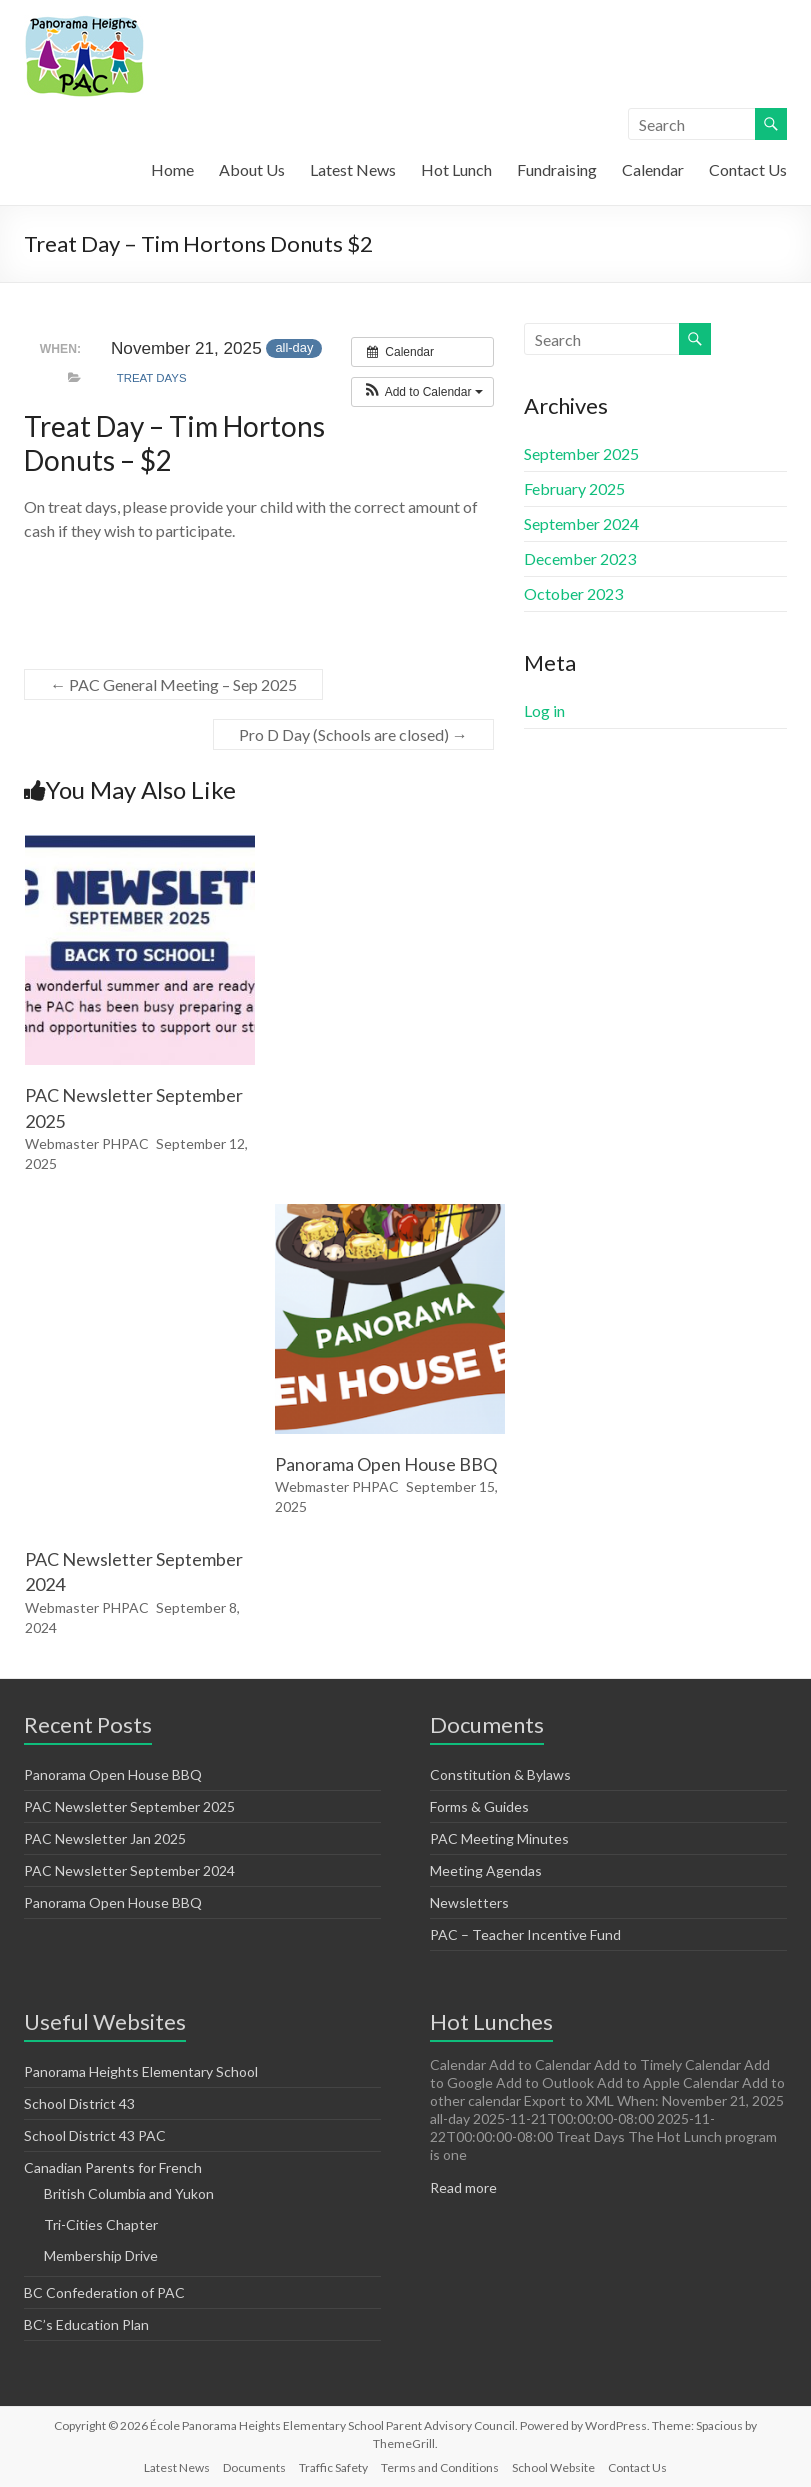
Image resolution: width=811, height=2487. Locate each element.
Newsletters (469, 1902)
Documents (254, 2467)
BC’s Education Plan (86, 2324)
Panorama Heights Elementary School (141, 2071)
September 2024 (581, 523)
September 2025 (581, 453)
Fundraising (557, 169)
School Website (553, 2467)
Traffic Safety (333, 2467)
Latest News (353, 169)
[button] (422, 392)
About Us (252, 169)
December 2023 (580, 558)
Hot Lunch (456, 169)
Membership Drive (101, 2255)
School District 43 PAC (95, 2135)
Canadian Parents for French (113, 2167)
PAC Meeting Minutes (499, 1838)
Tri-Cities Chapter (101, 2224)
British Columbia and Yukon (129, 2193)
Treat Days (152, 378)
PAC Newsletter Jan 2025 (105, 1838)
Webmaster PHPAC (87, 1143)
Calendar (653, 169)
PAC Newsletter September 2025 (129, 1806)
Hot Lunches (491, 2021)
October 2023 (573, 593)
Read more (463, 2187)
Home (172, 169)
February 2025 (574, 488)
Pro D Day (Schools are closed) (353, 734)
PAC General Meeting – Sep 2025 (173, 684)
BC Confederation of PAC (104, 2292)
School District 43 (79, 2103)
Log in (544, 710)
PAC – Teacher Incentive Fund (525, 1934)
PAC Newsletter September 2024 (129, 1870)
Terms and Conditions (440, 2467)
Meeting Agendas (486, 1870)
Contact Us (748, 169)
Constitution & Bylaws (500, 1774)
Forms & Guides (479, 1806)
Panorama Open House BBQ (386, 1464)
